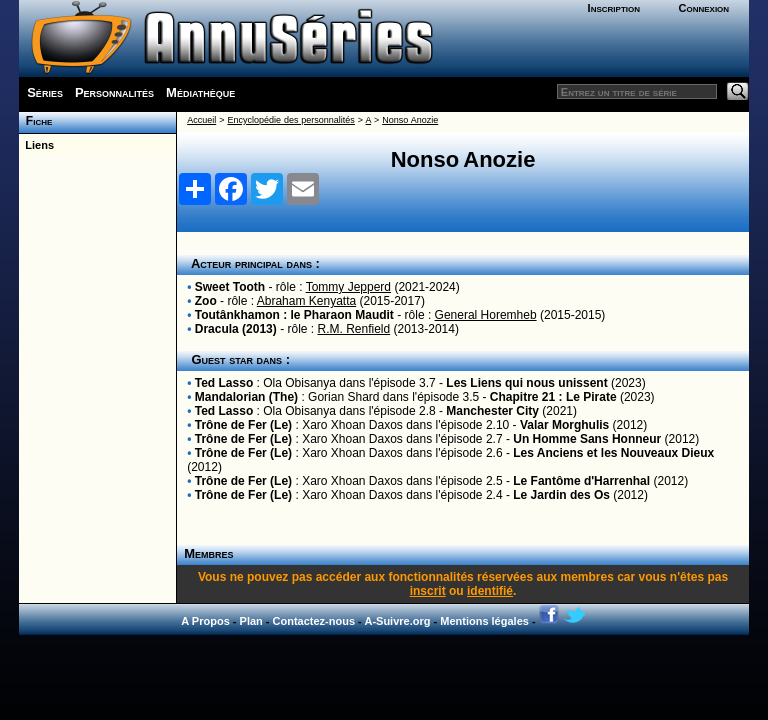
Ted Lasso (224, 383)
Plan (251, 621)
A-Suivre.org (397, 621)
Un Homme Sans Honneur (587, 439)
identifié (490, 591)
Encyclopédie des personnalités (290, 120)
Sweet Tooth (230, 287)
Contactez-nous (314, 621)
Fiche (35, 121)
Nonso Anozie (410, 120)
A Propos (205, 621)
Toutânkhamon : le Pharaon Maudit (294, 315)
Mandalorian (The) (246, 397)
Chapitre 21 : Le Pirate (553, 397)
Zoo (206, 301)
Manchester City (492, 411)
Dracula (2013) (236, 329)
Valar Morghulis (564, 425)
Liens (36, 145)
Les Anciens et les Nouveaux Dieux (613, 453)
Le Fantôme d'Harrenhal (581, 481)
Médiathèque (200, 92)
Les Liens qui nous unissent (526, 383)
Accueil (201, 120)
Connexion (703, 8)
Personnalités (114, 92)
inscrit (428, 591)
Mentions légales (484, 621)
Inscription (614, 8)
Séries (45, 92)
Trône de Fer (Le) (243, 425)
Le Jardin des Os (561, 495)
